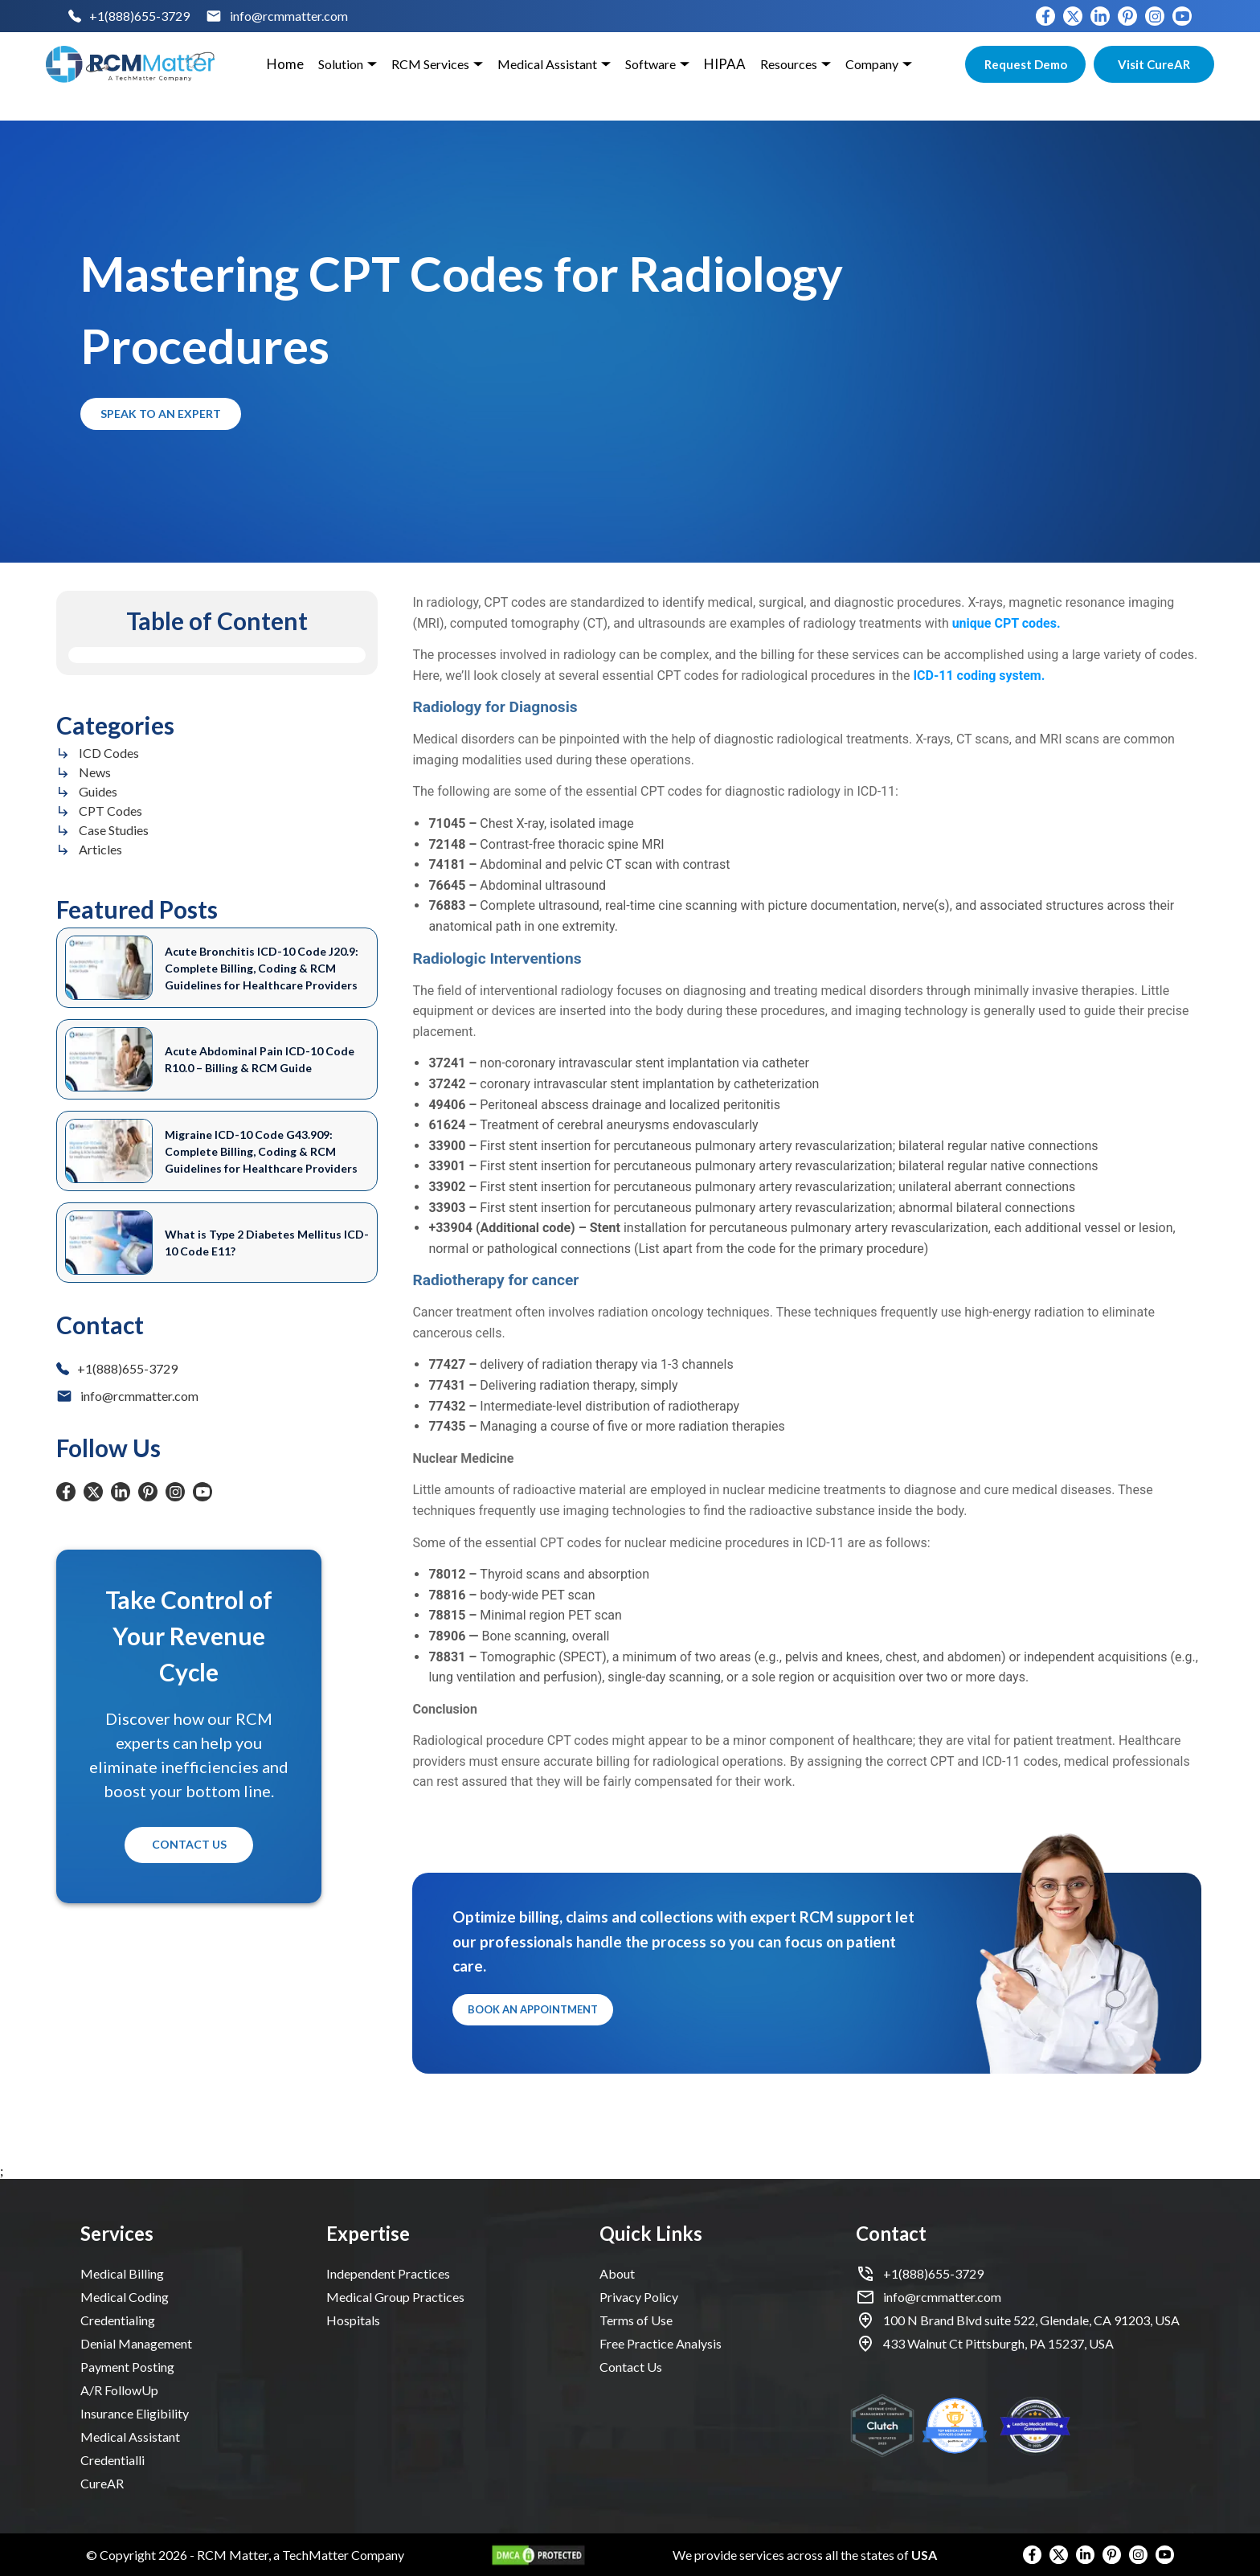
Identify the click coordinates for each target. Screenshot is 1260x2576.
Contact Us (189, 1845)
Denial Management (136, 2343)
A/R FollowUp (119, 2390)
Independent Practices (388, 2273)
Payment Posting (127, 2366)
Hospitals (353, 2320)
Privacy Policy (638, 2296)
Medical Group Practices (395, 2296)
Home (285, 63)
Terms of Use (636, 2320)
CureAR (102, 2483)
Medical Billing (122, 2273)
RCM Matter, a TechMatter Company (300, 2554)
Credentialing (117, 2320)
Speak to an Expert (160, 414)
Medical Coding (124, 2296)
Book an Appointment (532, 2009)
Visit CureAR (1154, 64)
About (617, 2273)
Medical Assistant (130, 2436)
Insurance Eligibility (134, 2413)
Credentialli (112, 2459)
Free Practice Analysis (660, 2343)
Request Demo (1025, 64)
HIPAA (725, 63)
